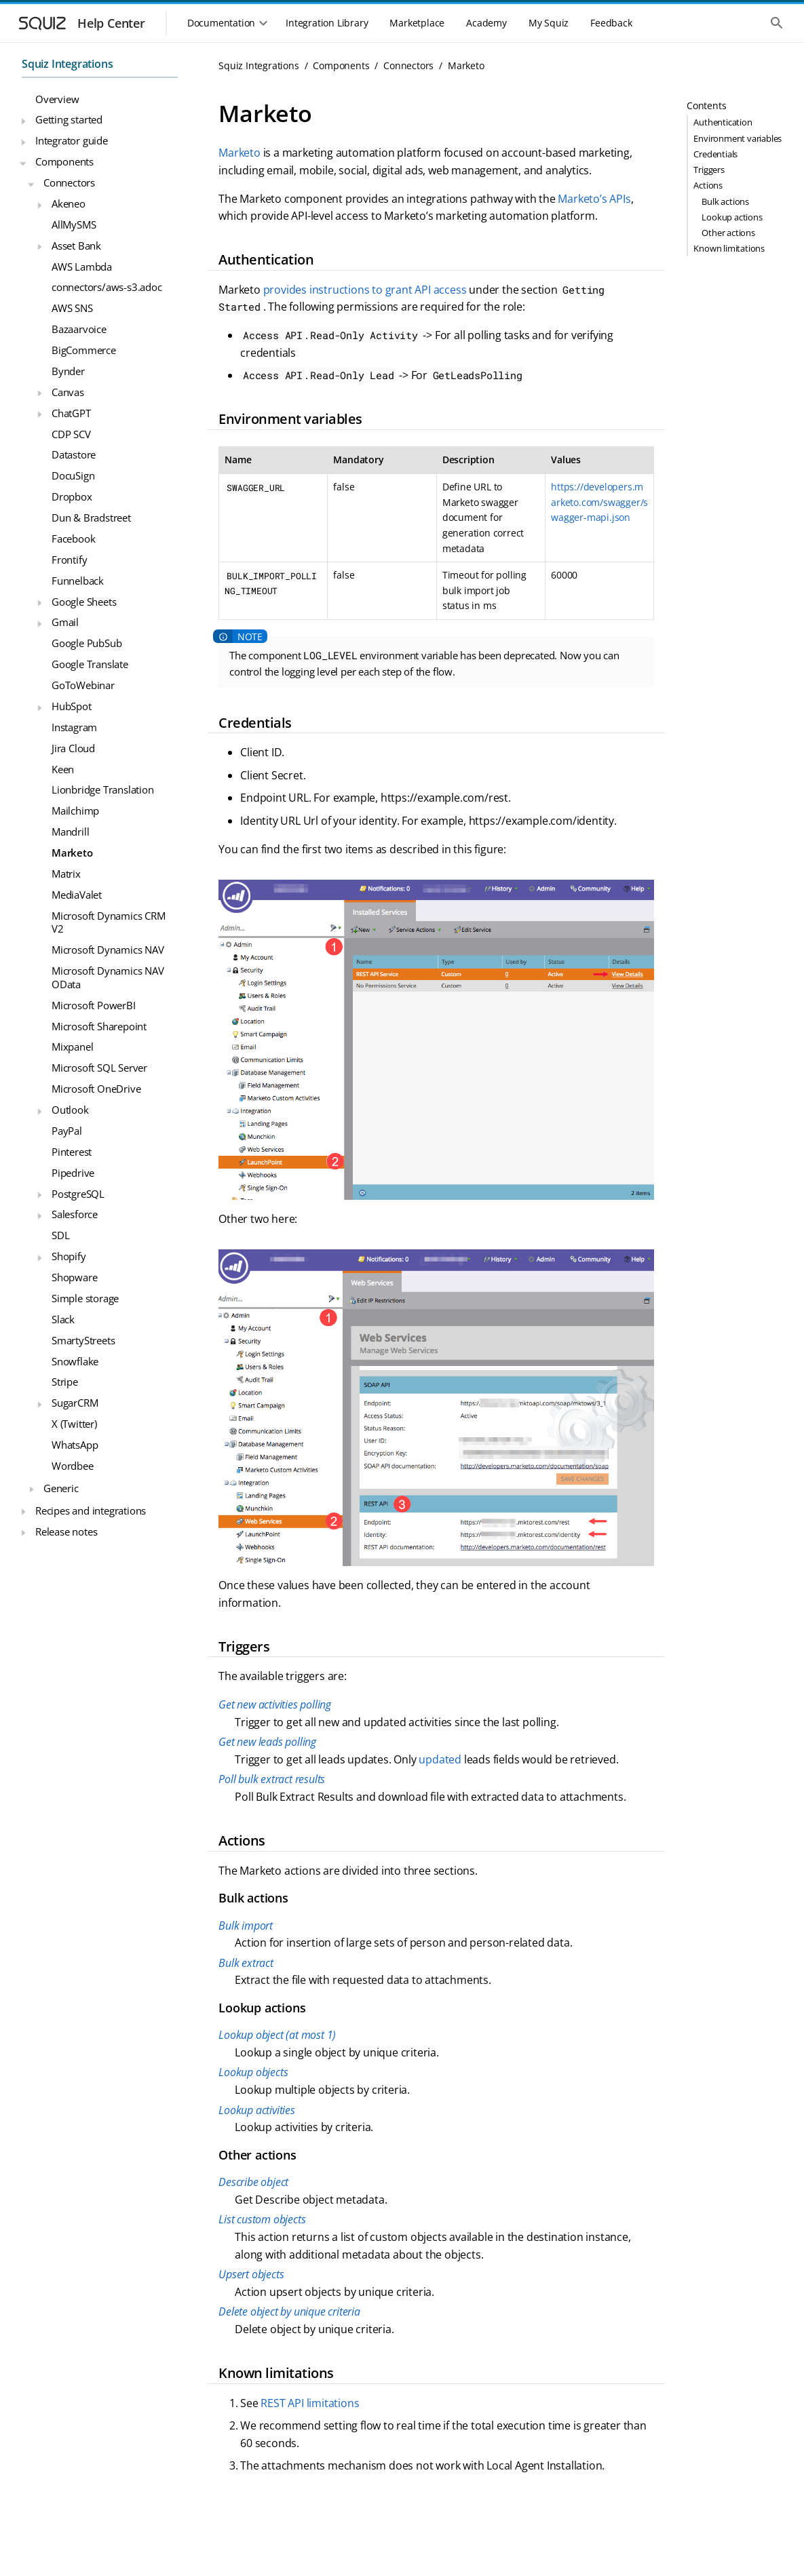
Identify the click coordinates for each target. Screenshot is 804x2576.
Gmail (65, 622)
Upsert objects (251, 2274)
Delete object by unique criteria (289, 2311)
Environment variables (737, 138)
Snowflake (75, 1361)
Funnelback (78, 580)
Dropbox (72, 496)
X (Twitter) (74, 1423)
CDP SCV (71, 434)
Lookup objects (253, 2072)
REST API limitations (310, 2403)
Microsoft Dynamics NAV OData (108, 977)
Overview (57, 99)
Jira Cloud (73, 748)
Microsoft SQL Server (99, 1067)
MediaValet (77, 894)
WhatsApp (75, 1444)
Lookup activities (256, 2110)
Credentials (715, 154)
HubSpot (72, 706)
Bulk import (245, 1925)
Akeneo (68, 203)
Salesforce (75, 1214)
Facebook (73, 538)
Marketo (72, 852)
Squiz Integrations (67, 63)
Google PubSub (86, 643)
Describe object (253, 2181)
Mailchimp (75, 810)
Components (64, 161)
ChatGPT (71, 413)
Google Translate (90, 664)
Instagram (74, 727)
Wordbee (73, 1465)
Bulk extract (245, 1962)
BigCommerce (84, 350)
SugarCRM (75, 1402)
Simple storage (85, 1298)
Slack (63, 1319)
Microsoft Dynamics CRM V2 (109, 922)
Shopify (69, 1256)
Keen (63, 769)
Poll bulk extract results (271, 1779)
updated (440, 1759)
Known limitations (729, 248)
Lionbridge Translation (103, 789)
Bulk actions (725, 201)
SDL (60, 1235)
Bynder (68, 371)
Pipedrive (73, 1172)
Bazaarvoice (79, 329)
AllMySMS (74, 224)
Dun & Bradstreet (91, 517)
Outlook (70, 1109)
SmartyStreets (83, 1340)
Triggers (708, 169)
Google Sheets (84, 601)
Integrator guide (71, 140)
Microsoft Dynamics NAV (108, 949)
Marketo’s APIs (594, 198)
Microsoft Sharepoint (99, 1026)
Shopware (74, 1277)
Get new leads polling (267, 1741)
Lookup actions (732, 217)
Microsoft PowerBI (94, 1005)
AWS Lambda (82, 266)
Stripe (65, 1381)
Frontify (69, 559)
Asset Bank (76, 245)
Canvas (68, 392)
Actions (708, 185)
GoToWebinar (83, 685)
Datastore (74, 454)
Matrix (66, 873)
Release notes (66, 1531)
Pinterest (72, 1151)
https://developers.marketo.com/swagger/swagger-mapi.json (599, 502)
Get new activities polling (274, 1704)
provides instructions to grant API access (365, 289)
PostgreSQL (78, 1194)
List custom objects (261, 2219)
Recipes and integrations (90, 1510)
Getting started (68, 119)
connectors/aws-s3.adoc (107, 287)
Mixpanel (72, 1046)
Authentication (722, 122)
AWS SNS (72, 308)
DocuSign (73, 475)
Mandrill (70, 831)
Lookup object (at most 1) (277, 2034)
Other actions (728, 233)
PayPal (67, 1130)
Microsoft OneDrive (96, 1088)
